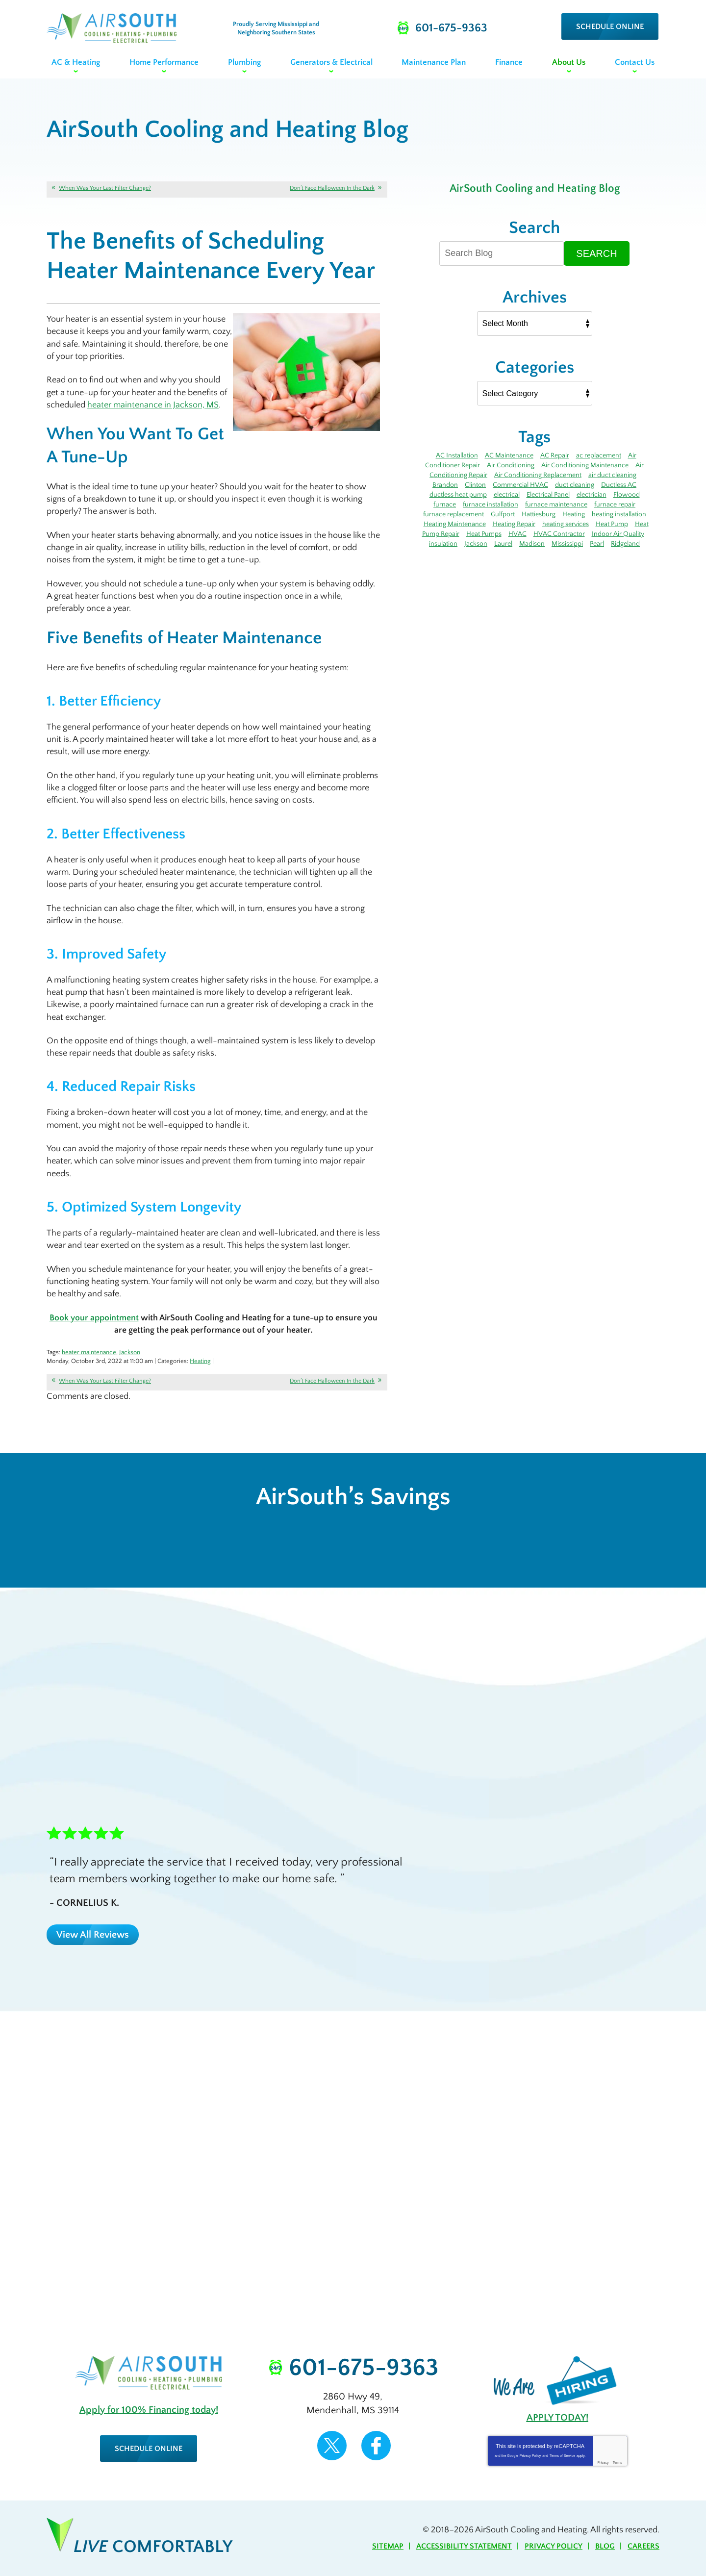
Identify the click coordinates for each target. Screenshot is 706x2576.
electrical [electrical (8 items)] (507, 495)
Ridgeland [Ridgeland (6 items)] (625, 544)
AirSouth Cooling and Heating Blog (535, 188)
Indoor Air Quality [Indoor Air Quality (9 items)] (618, 534)
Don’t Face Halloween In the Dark (332, 188)
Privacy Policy (530, 2455)
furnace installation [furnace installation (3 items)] (490, 504)
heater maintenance (89, 1352)
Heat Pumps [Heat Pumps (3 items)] (484, 534)
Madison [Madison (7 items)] (532, 544)
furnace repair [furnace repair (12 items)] (614, 504)
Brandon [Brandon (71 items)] (445, 485)
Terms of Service (562, 2455)
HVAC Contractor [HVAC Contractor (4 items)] (559, 534)
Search (596, 253)
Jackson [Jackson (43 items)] (475, 544)
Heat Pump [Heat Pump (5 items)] (612, 524)
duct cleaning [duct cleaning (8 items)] (574, 485)
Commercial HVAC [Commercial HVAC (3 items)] (520, 485)
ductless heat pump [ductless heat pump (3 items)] (458, 495)
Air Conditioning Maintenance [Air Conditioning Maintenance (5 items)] (585, 465)
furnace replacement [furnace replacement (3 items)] (453, 514)
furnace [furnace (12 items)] (444, 504)
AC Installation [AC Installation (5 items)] (457, 455)
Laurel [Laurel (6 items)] (503, 544)
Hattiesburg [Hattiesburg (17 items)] (538, 514)
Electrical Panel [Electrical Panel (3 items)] (548, 495)
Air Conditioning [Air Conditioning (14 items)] (510, 465)
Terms (617, 2462)
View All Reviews (92, 1934)
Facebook (376, 2445)
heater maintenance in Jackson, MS (153, 405)
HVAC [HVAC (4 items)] (517, 534)
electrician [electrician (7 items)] (591, 495)
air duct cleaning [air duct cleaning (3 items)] (612, 475)
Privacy (602, 2462)
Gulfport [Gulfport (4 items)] (503, 514)
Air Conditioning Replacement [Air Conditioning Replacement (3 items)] (537, 475)
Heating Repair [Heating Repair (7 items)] (514, 524)
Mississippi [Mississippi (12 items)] (567, 544)
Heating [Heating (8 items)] (573, 514)
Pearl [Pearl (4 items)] (597, 544)
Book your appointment (94, 1318)
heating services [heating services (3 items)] (565, 524)
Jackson (129, 1352)
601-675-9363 (363, 2368)
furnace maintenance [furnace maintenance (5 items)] (556, 504)
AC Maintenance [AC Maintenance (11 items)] (509, 455)
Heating (200, 1361)
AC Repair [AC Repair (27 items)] (554, 455)
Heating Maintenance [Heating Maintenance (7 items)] (455, 524)
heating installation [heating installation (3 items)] (619, 514)
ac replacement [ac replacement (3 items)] (598, 455)
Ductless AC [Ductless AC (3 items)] (618, 485)
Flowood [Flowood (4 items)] (626, 495)
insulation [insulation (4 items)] (443, 544)
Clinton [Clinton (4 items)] (475, 485)
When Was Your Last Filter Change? (105, 188)
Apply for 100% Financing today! (148, 2409)
